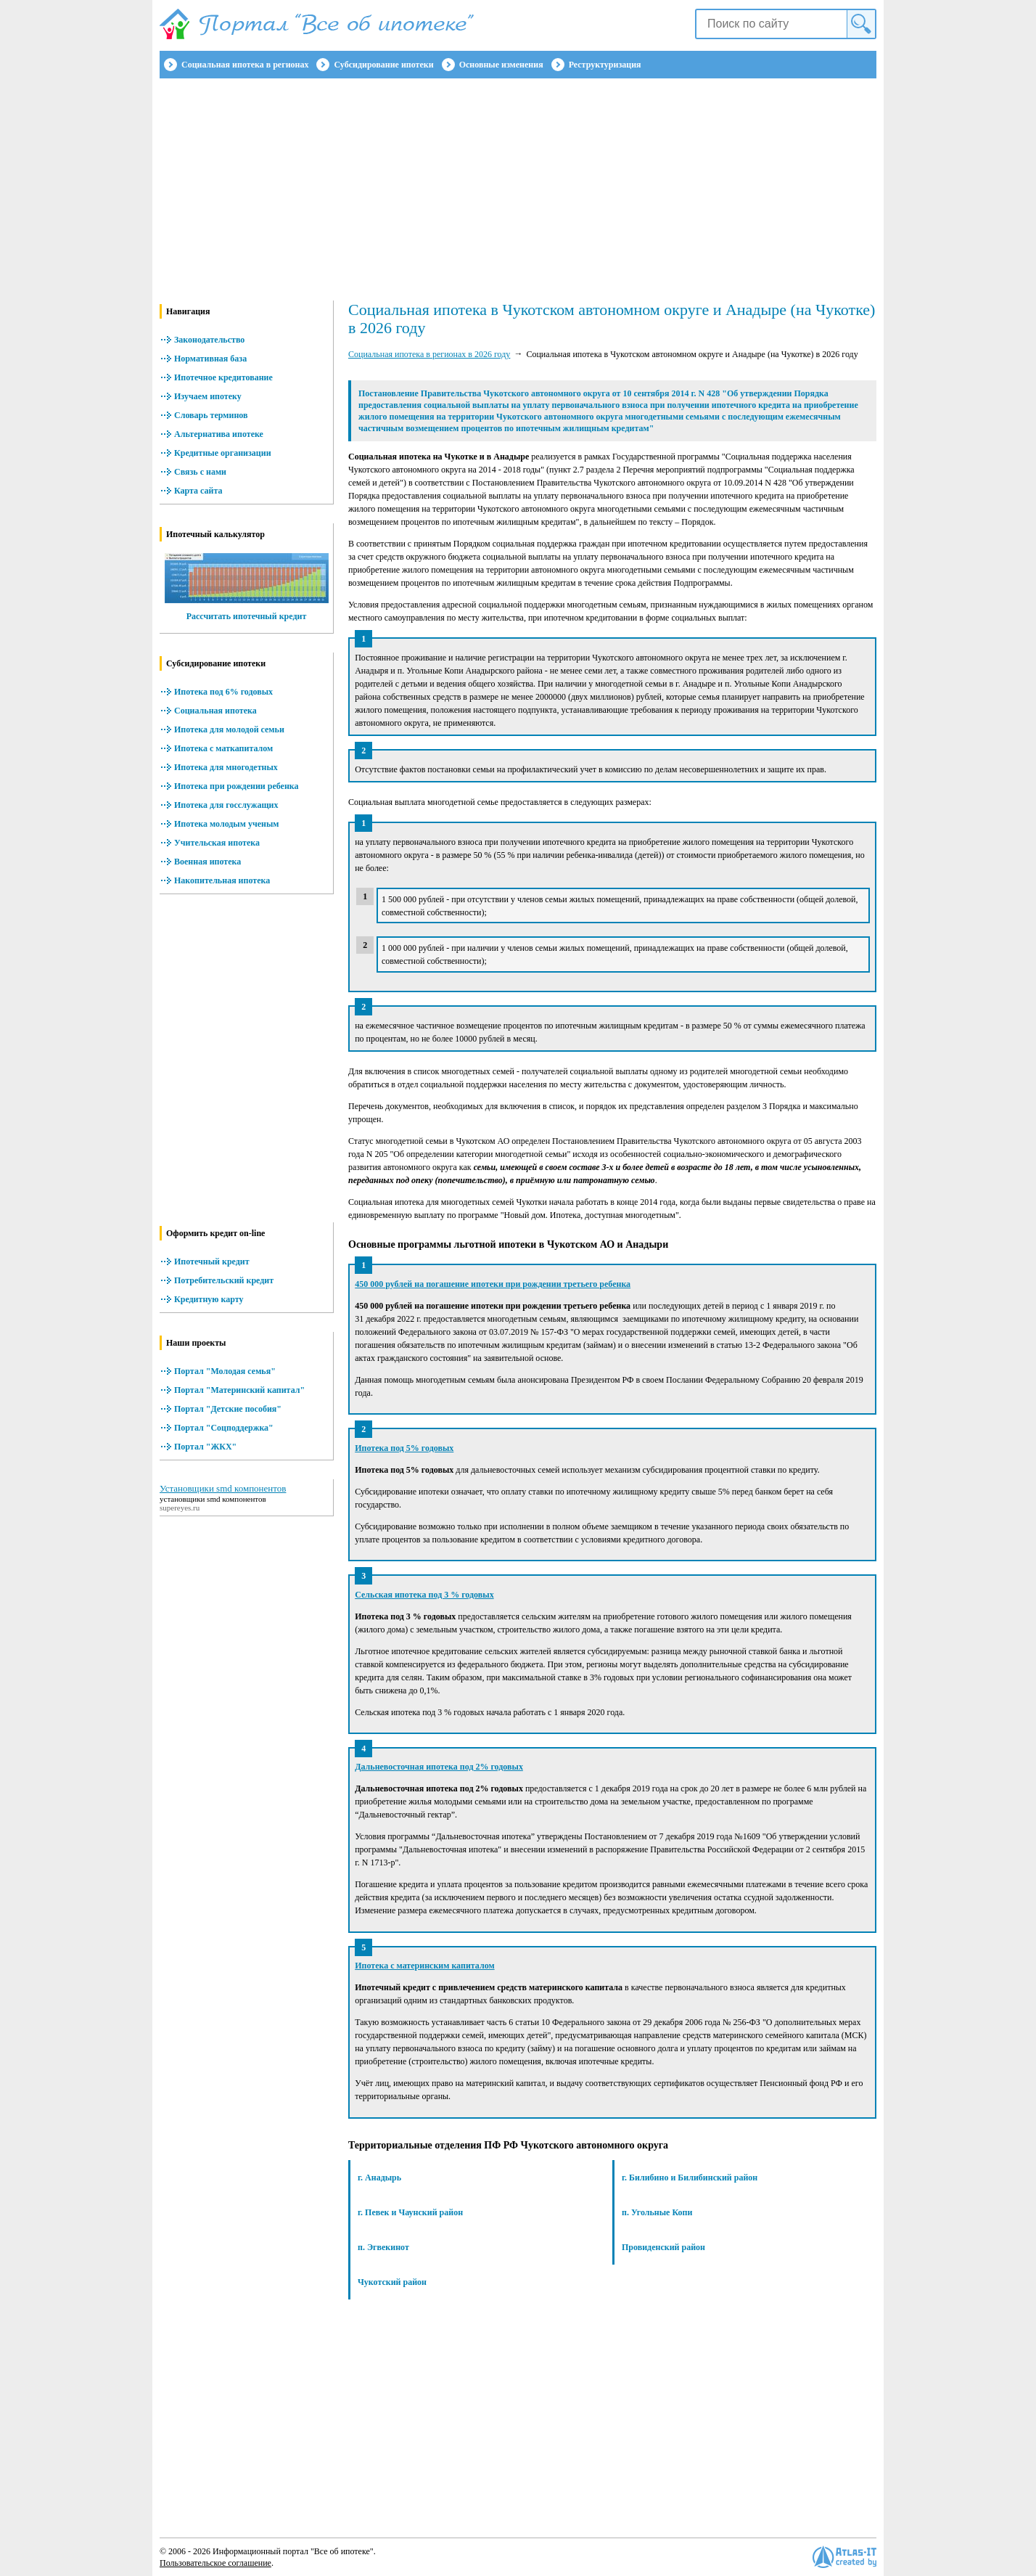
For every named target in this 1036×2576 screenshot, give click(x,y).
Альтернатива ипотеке (218, 434)
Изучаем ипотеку (208, 396)
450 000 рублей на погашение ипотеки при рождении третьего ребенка (492, 1284)
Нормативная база (210, 358)
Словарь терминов (211, 415)
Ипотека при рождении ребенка (236, 786)
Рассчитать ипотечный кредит (246, 616)
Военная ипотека (207, 861)
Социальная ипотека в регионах (244, 65)
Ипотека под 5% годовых (404, 1448)
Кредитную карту (209, 1299)
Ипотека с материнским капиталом (424, 1965)
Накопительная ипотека (222, 880)
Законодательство (209, 340)
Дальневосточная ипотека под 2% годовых (439, 1767)
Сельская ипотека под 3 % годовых (424, 1595)
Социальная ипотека (215, 711)
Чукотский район (392, 2282)
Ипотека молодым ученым (226, 824)
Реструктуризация (605, 65)
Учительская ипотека (217, 843)
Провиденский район (663, 2247)
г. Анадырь (379, 2177)
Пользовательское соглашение (215, 2563)
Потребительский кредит (224, 1280)
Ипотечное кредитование (223, 377)
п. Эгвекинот (383, 2247)
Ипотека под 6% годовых (223, 692)
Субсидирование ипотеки (383, 65)
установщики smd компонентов (213, 1499)
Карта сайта (198, 491)
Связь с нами (200, 472)
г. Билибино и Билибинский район (689, 2177)
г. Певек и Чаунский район (410, 2212)
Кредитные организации (222, 453)
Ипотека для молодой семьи (229, 729)
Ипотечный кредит (212, 1261)
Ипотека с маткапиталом (223, 748)
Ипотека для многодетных (226, 767)
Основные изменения (501, 65)
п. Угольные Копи (657, 2212)
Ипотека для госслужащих (226, 805)
